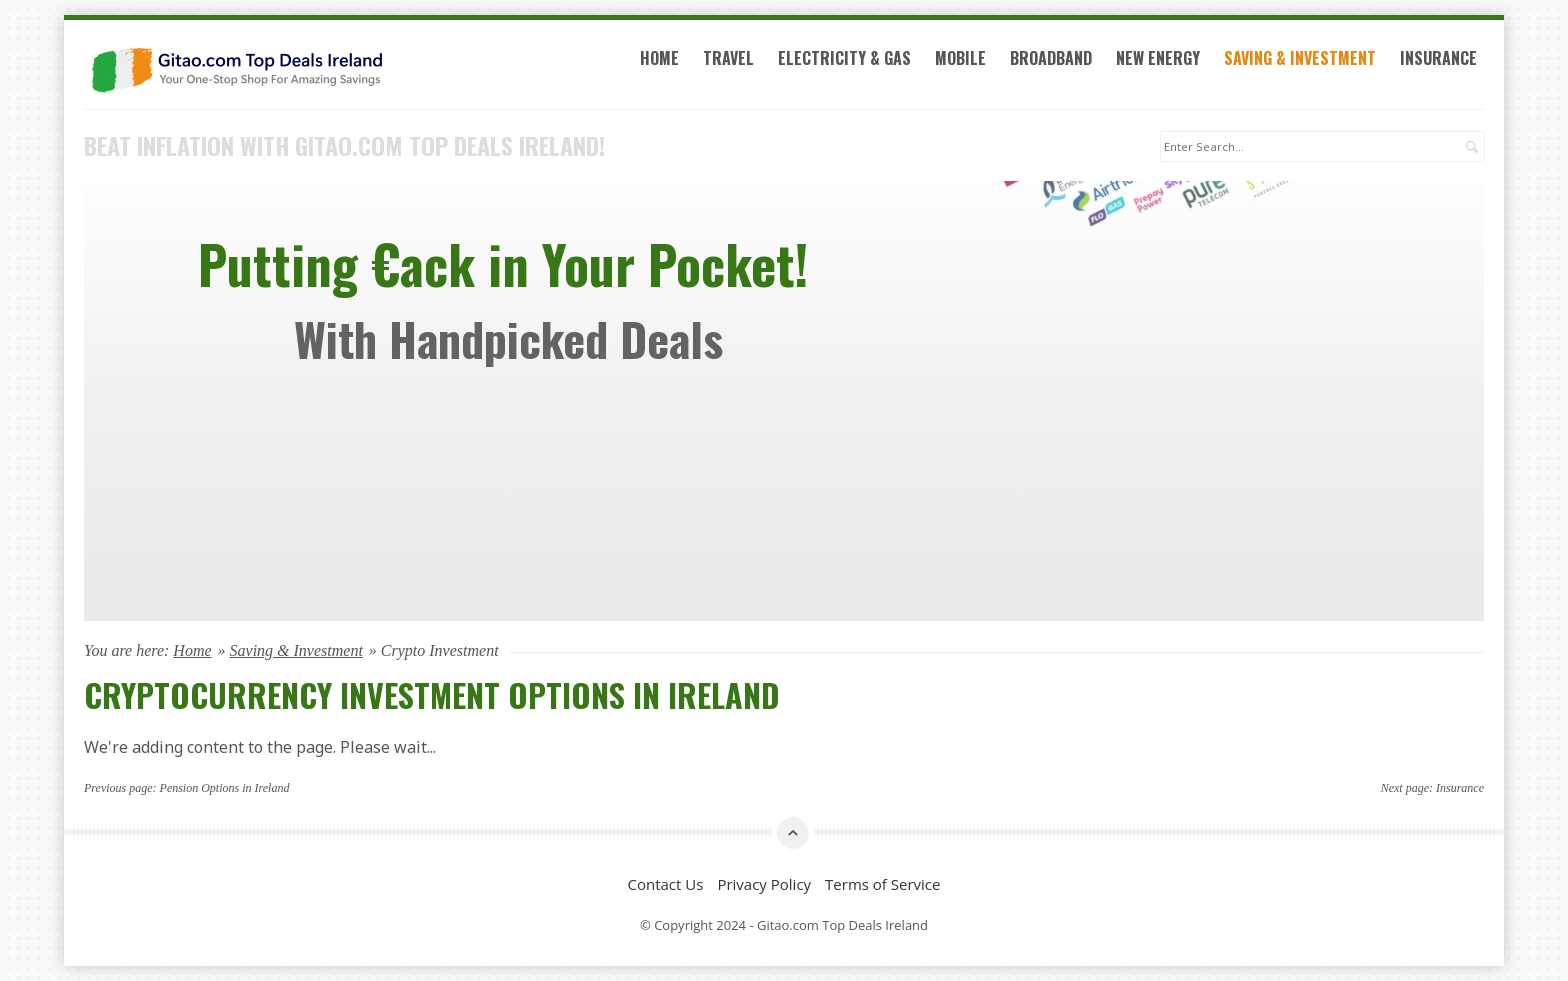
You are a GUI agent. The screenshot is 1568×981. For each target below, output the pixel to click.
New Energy (1158, 58)
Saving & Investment (1300, 58)
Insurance (1438, 58)
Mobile (960, 58)
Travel (728, 58)
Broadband (1051, 58)
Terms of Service (882, 884)
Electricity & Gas (844, 58)
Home (659, 58)
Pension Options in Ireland (225, 788)
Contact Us (666, 884)
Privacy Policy (764, 884)
